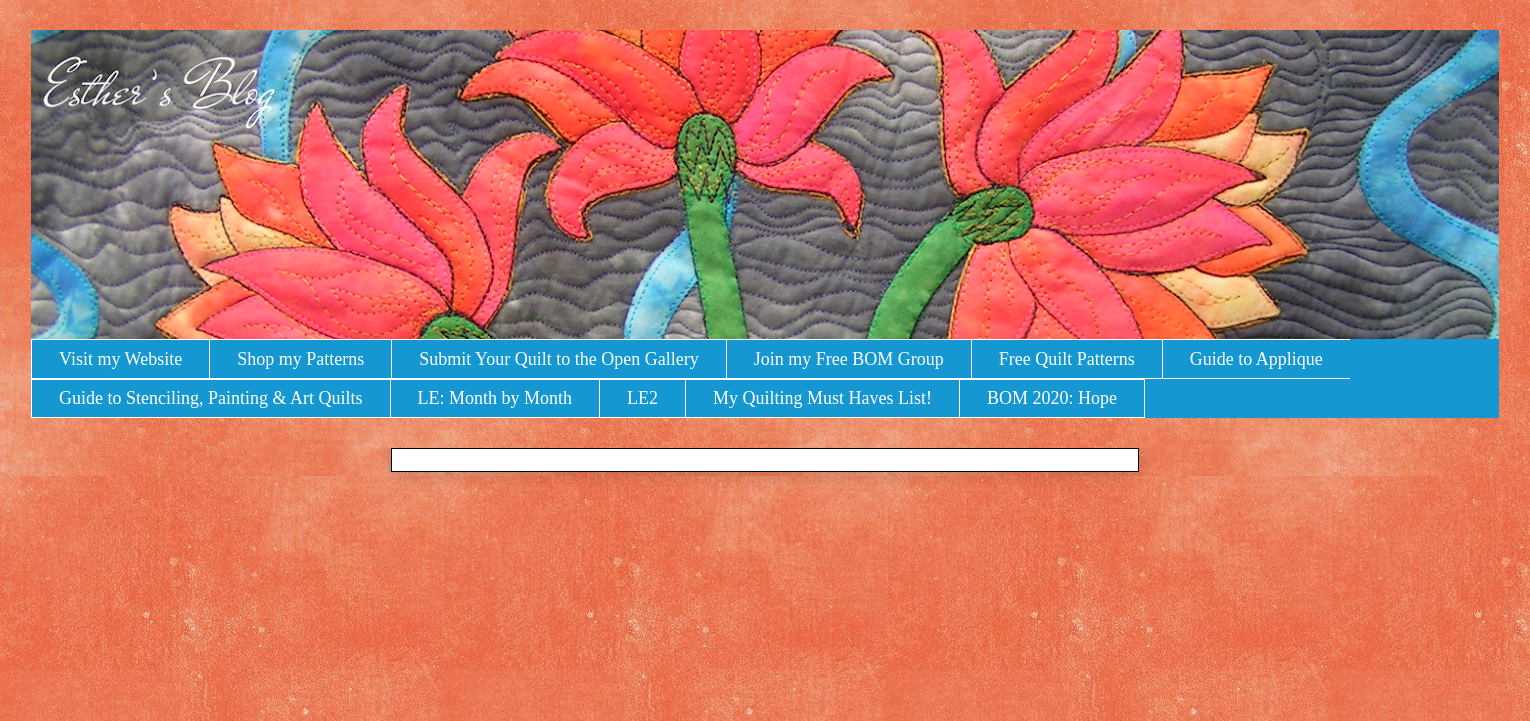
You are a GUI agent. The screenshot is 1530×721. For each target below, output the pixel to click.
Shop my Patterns (300, 359)
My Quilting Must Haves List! (822, 398)
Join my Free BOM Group (849, 359)
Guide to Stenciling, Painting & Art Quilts (211, 398)
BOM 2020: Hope (1052, 398)
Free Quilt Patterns (1067, 359)
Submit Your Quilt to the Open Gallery (559, 359)
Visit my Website (120, 359)
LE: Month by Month (495, 398)
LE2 (642, 398)
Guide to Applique (1256, 359)
